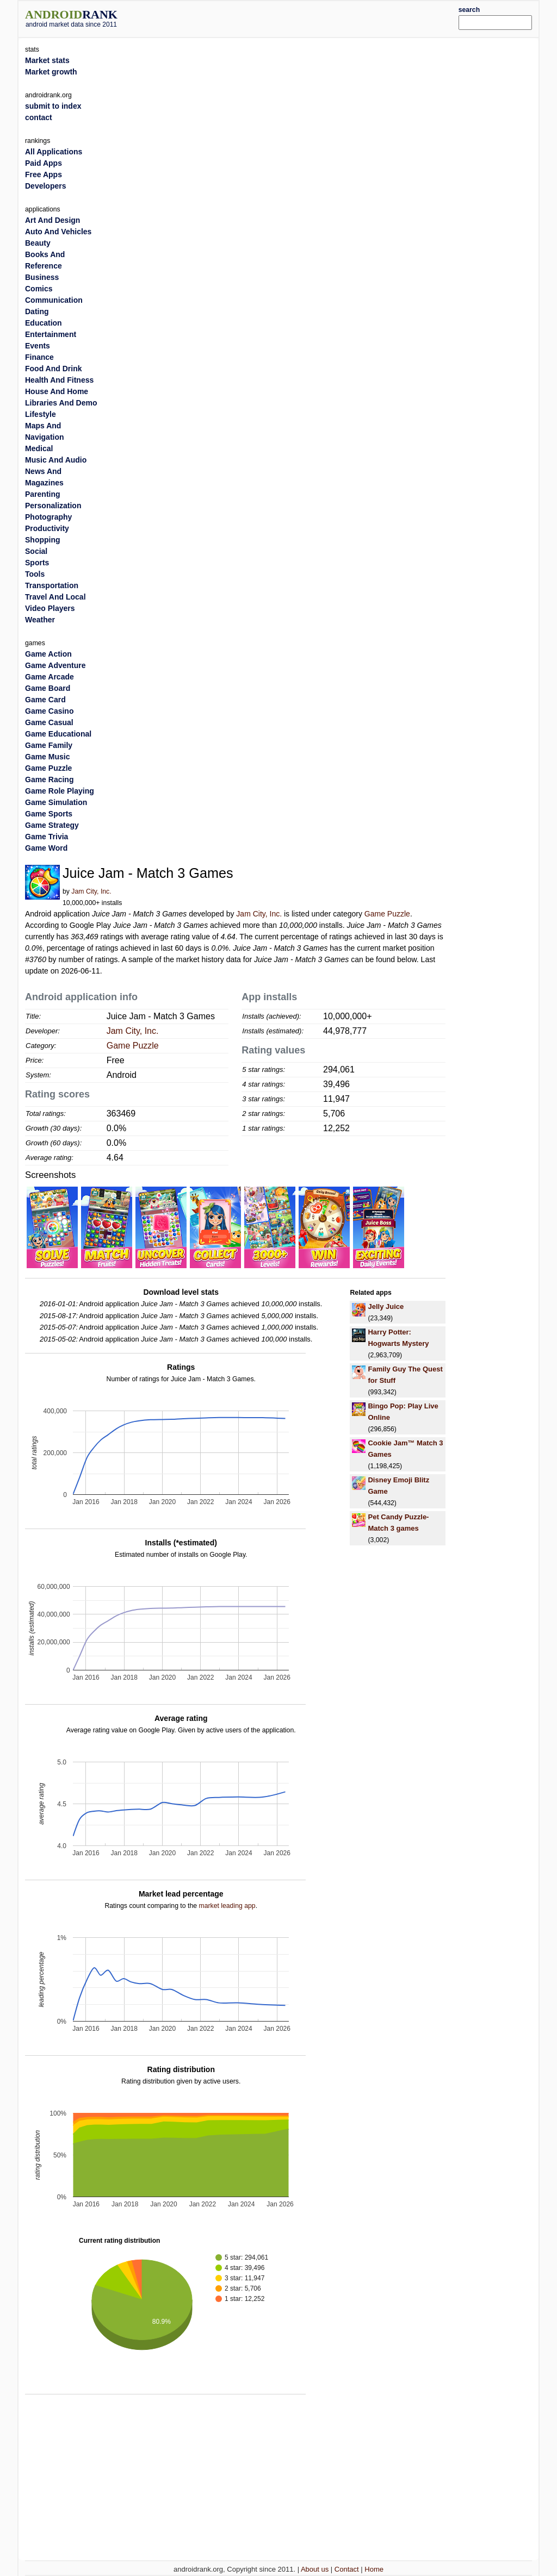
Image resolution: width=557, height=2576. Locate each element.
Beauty (38, 243)
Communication (54, 300)
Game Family (48, 745)
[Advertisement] (300, 17)
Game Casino (49, 711)
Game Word (46, 848)
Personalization (53, 505)
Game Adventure (55, 665)
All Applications (53, 151)
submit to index (53, 106)
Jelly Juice (386, 1306)
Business (42, 277)
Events (37, 345)
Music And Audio (55, 460)
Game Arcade (49, 676)
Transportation (51, 585)
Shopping (42, 539)
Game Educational (58, 733)
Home (373, 2569)
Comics (39, 288)
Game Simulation (56, 802)
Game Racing (49, 779)
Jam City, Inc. (91, 891)
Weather (40, 619)
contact (38, 117)
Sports (37, 562)
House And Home (56, 391)
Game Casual (49, 722)
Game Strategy (52, 825)
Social (36, 551)
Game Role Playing (59, 791)
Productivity (47, 528)
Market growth (51, 71)
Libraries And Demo (61, 402)
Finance (39, 357)
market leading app (227, 1906)
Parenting (42, 494)
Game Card (45, 699)
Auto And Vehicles (58, 231)
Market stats (47, 60)
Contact (347, 2569)
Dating (37, 311)
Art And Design (52, 220)
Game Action (48, 654)
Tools (35, 574)
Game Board (47, 688)
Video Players (50, 608)
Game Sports (48, 813)
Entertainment (50, 334)
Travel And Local (55, 596)
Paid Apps (43, 163)
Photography (48, 517)
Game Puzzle (387, 913)
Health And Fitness (59, 380)
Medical (39, 448)
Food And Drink (53, 368)
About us (315, 2569)
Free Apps (43, 174)
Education (43, 323)
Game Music (47, 756)
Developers (45, 186)
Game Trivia (46, 836)
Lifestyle (40, 414)
